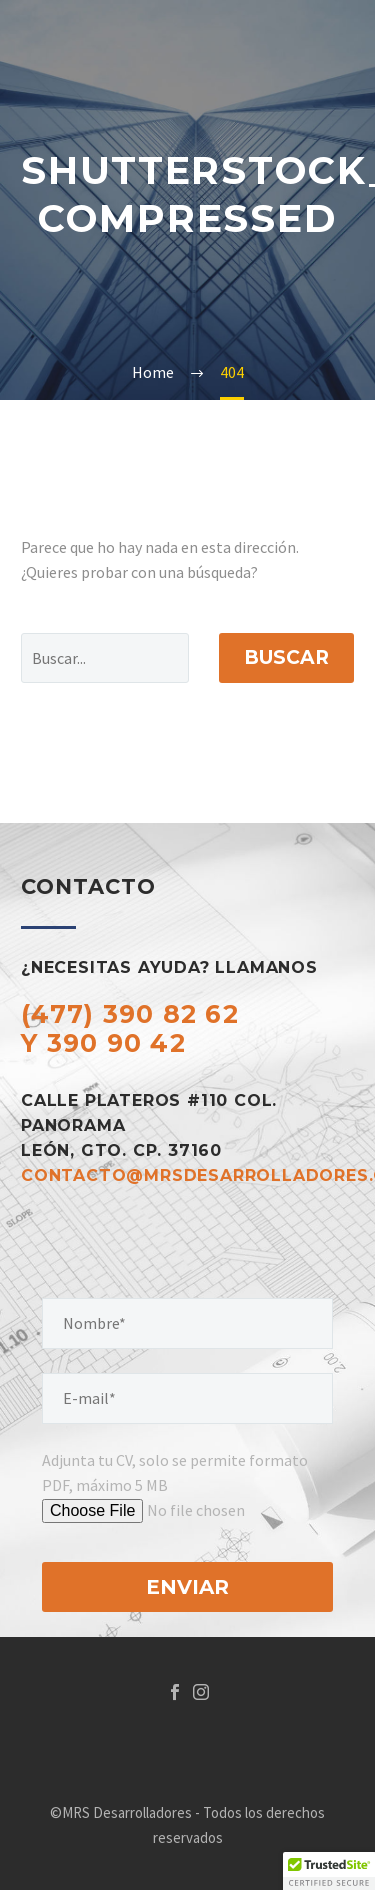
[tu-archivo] (198, 1510)
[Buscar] (105, 658)
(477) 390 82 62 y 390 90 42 (130, 1028)
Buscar (286, 657)
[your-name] (187, 1323)
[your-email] (187, 1398)
